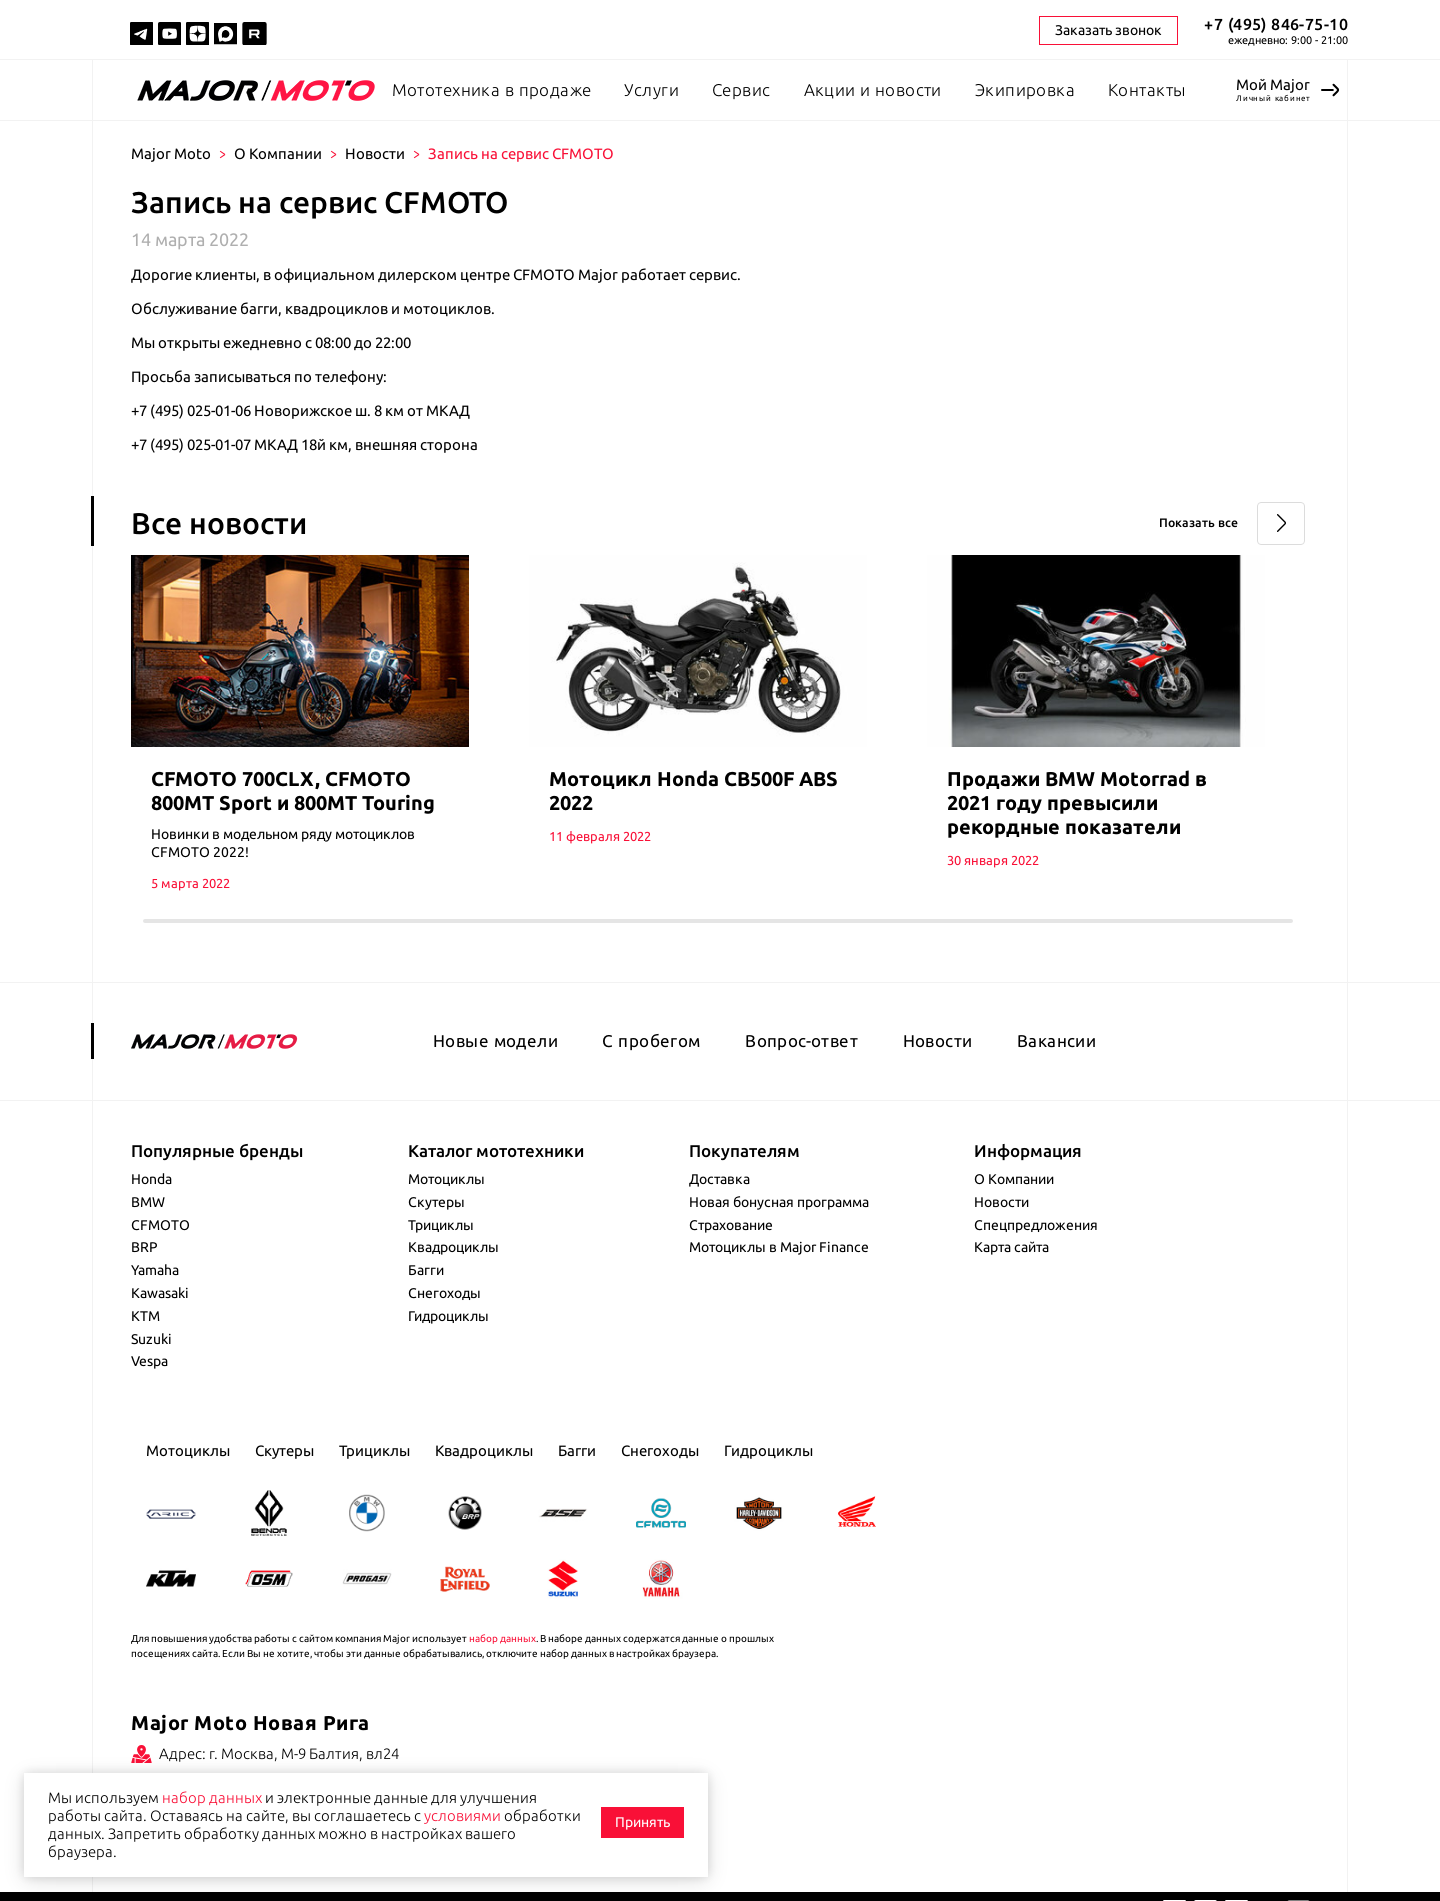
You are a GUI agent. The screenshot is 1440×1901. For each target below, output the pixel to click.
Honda (151, 1202)
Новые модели (495, 1062)
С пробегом (651, 1062)
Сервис (741, 89)
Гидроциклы (448, 1338)
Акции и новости (873, 89)
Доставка (719, 1202)
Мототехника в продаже (492, 89)
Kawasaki (160, 1316)
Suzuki (151, 1361)
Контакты (1146, 89)
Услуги (651, 89)
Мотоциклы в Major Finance (779, 1270)
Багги (426, 1293)
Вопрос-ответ (801, 1062)
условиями (462, 1815)
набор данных (502, 1660)
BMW (148, 1224)
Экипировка (1025, 89)
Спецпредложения (1036, 1247)
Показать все (1186, 523)
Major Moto (171, 153)
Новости (375, 153)
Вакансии (1056, 1062)
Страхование (731, 1247)
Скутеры (436, 1224)
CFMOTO (160, 1247)
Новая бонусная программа (779, 1224)
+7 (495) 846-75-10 (1276, 24)
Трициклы (441, 1247)
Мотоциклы (446, 1202)
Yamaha (155, 1293)
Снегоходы (444, 1316)
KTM (145, 1338)
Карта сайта (1011, 1270)
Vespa (149, 1384)
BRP (144, 1270)
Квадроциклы (453, 1270)
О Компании (278, 153)
